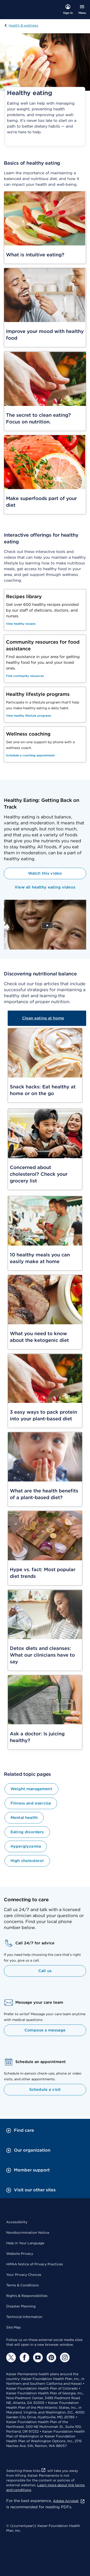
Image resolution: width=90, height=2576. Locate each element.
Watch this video (45, 873)
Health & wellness (23, 25)
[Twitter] (11, 2357)
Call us (45, 1971)
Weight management (31, 1789)
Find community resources (25, 676)
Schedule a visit (45, 2089)
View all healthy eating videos (45, 887)
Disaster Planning (21, 2306)
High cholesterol (27, 1860)
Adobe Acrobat (69, 2501)
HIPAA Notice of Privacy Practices (34, 2264)
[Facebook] (24, 2357)
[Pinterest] (51, 2357)
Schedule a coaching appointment (30, 755)
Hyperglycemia (26, 1846)
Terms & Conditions (22, 2285)
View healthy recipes (21, 623)
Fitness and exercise (31, 1803)
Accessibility (16, 2222)
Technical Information (24, 2317)
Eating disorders (27, 1832)
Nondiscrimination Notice (27, 2232)
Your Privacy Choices (23, 2275)
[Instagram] (65, 2357)
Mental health (24, 1817)
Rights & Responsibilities (27, 2296)
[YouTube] (38, 2357)
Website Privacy (19, 2253)
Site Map (13, 2327)
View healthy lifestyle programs (28, 715)
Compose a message (45, 2030)
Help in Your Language (25, 2243)
